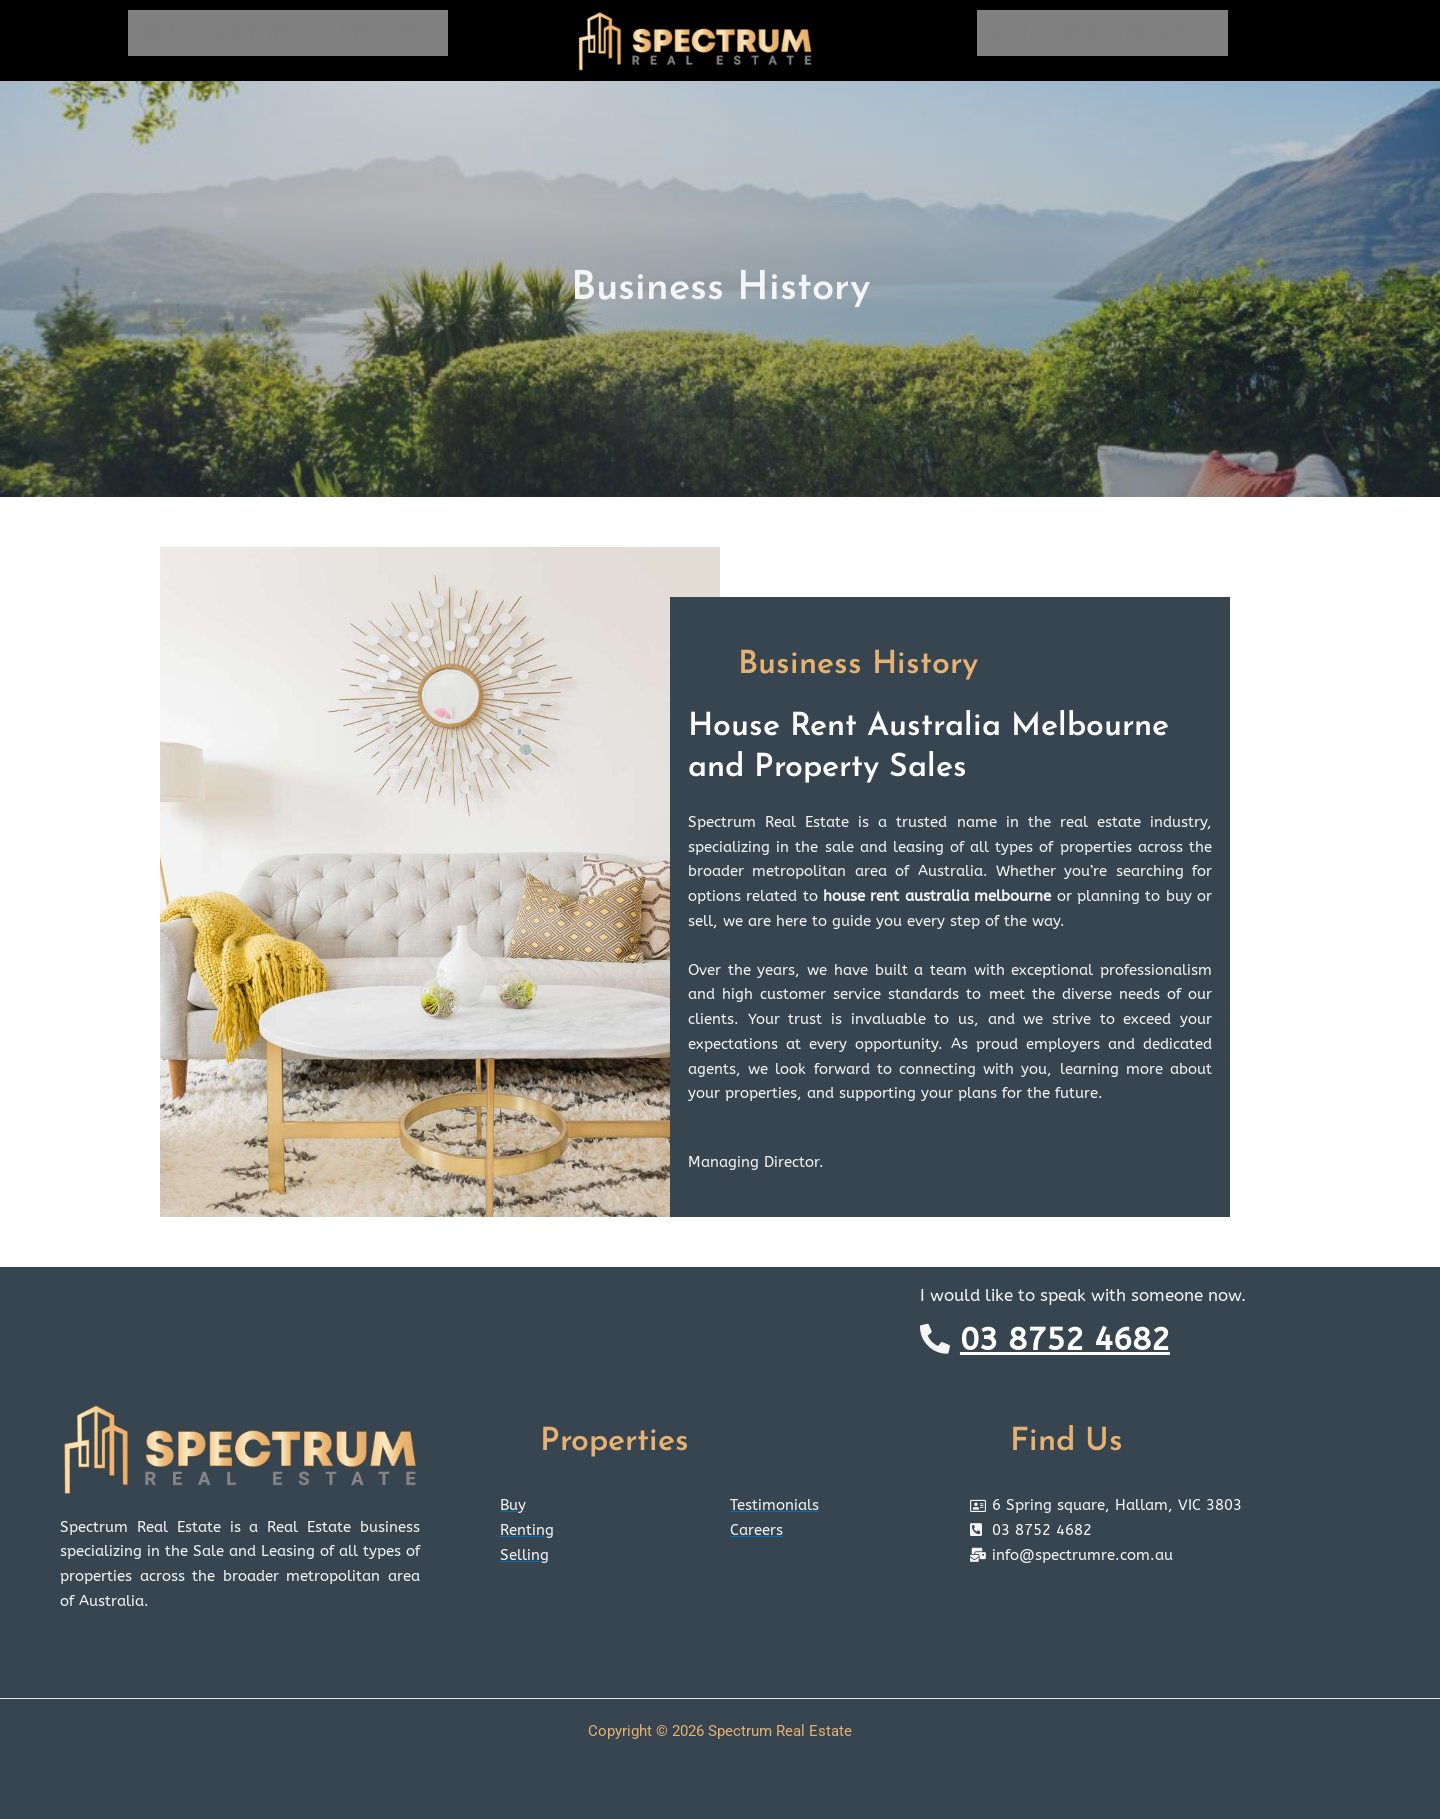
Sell (416, 33)
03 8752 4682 (1065, 1339)
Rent (1010, 33)
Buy (354, 33)
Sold (1077, 33)
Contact (1169, 33)
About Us (263, 33)
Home (164, 33)
